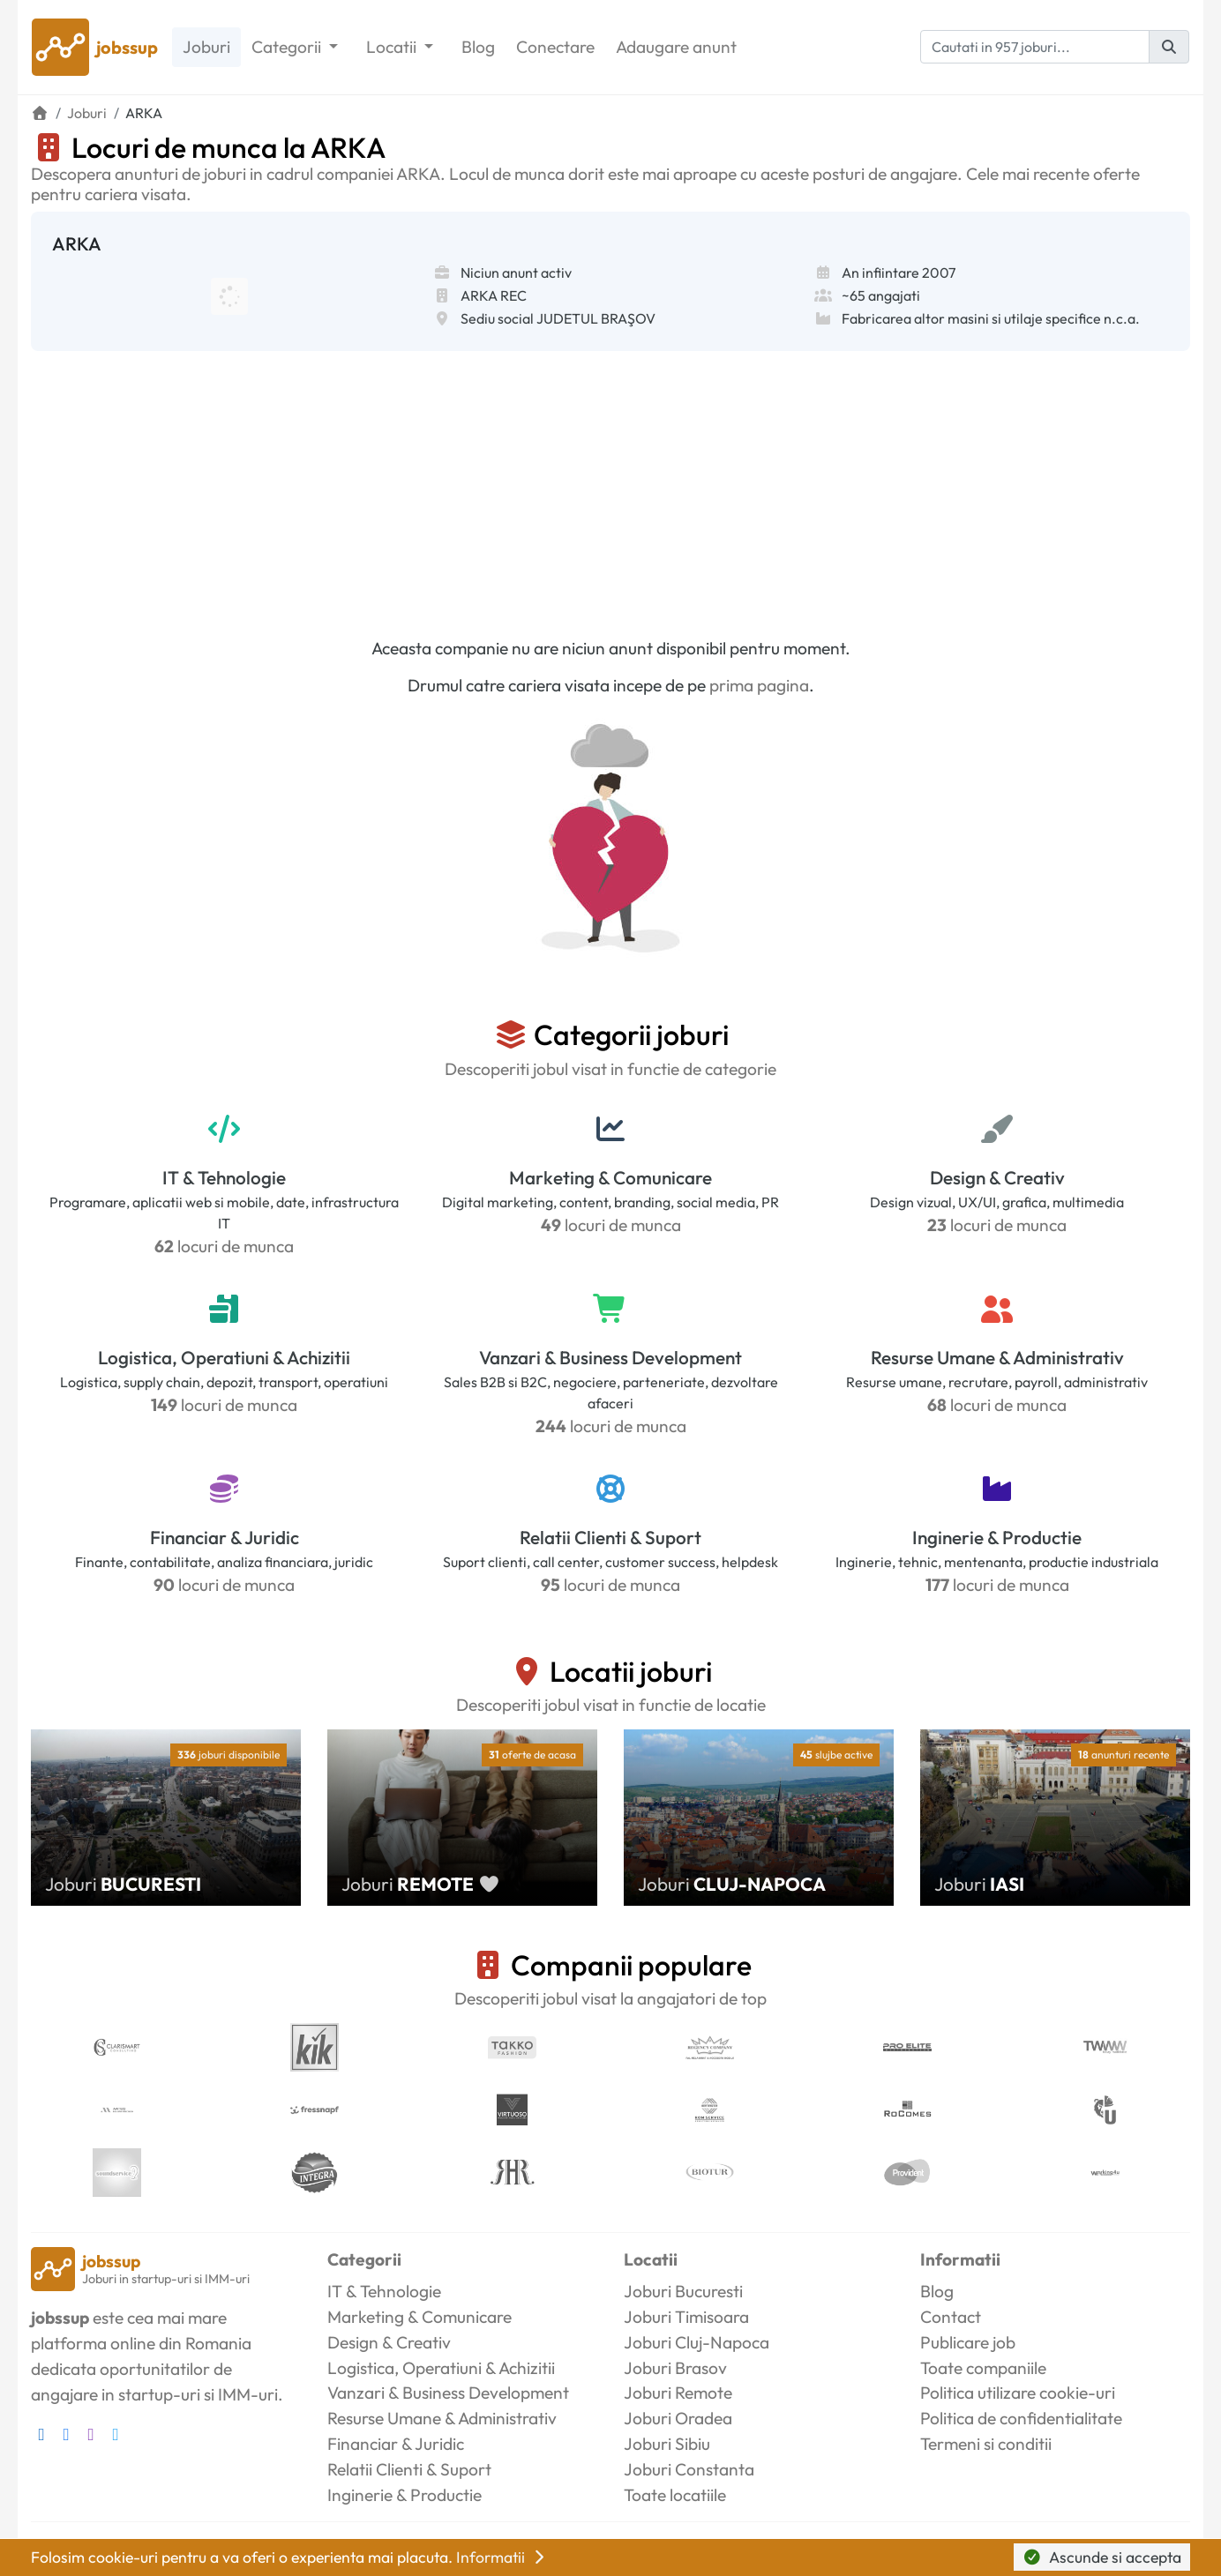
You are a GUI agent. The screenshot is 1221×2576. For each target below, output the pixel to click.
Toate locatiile (675, 2494)
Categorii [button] (288, 46)
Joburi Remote (678, 2392)
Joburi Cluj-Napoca (696, 2342)
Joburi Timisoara (686, 2316)
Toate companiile (983, 2367)
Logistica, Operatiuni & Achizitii (224, 1357)
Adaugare (676, 47)
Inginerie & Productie (997, 1537)
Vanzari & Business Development (610, 1357)
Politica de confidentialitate (1021, 2418)
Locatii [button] (393, 46)
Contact (950, 2316)
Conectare (555, 46)
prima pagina (759, 685)
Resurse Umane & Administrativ (997, 1357)
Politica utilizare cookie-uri (1017, 2392)
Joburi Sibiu (667, 2443)
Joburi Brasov (675, 2367)
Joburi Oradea (678, 2418)
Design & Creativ (997, 1177)
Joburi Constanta (689, 2469)
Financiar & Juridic (224, 1537)
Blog (478, 46)
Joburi (206, 46)
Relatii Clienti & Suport (610, 1537)
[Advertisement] (610, 483)
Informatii (502, 2557)
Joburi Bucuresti (683, 2291)
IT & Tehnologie (224, 1177)
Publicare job (967, 2342)
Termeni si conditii (986, 2443)
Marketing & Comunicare (610, 1177)
